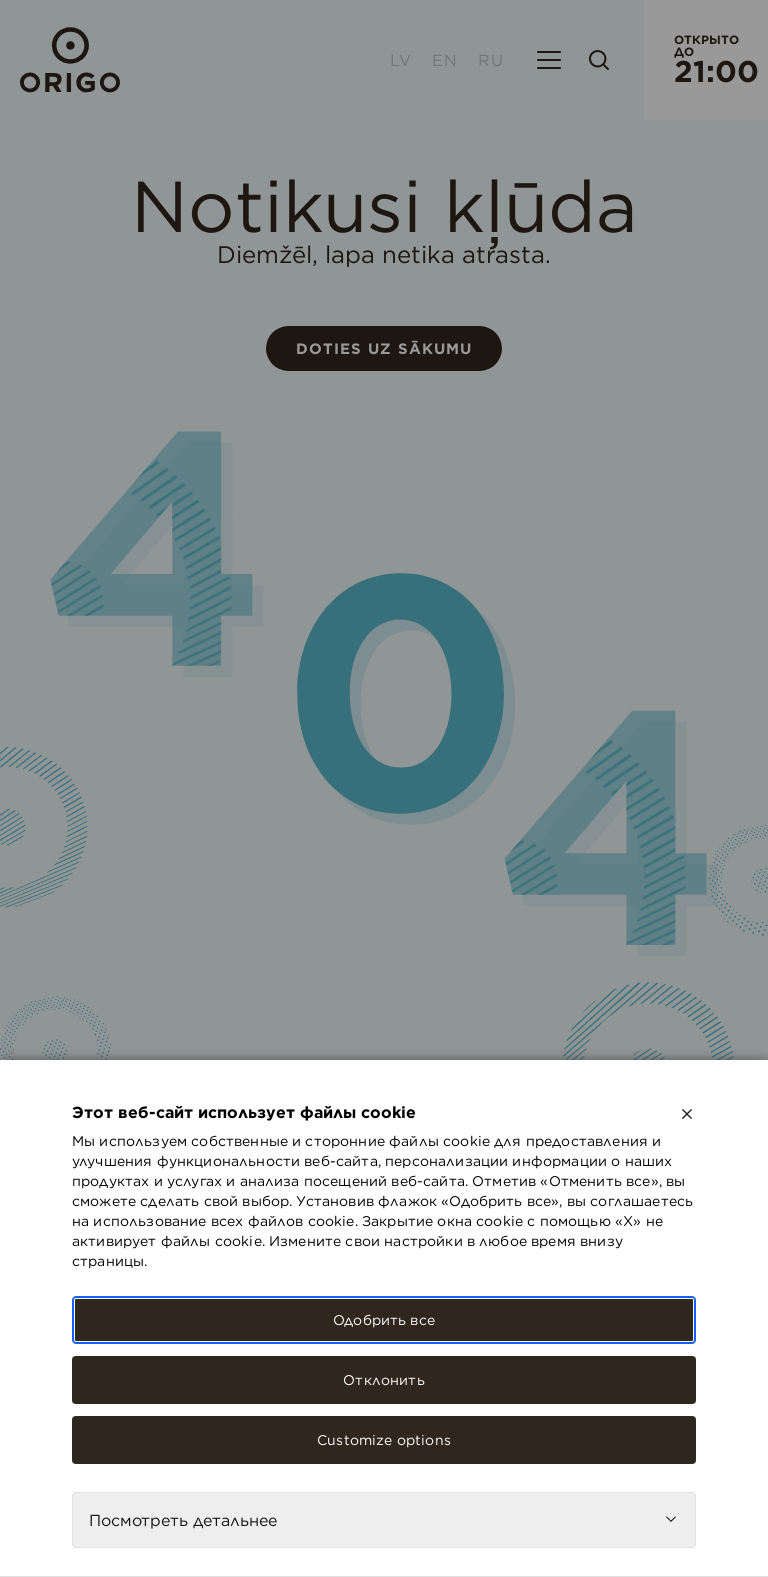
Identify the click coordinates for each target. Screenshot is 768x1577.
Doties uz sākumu (384, 348)
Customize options (384, 1440)
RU (491, 60)
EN (445, 60)
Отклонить (383, 1380)
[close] (687, 1114)
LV (401, 60)
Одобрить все (384, 1320)
